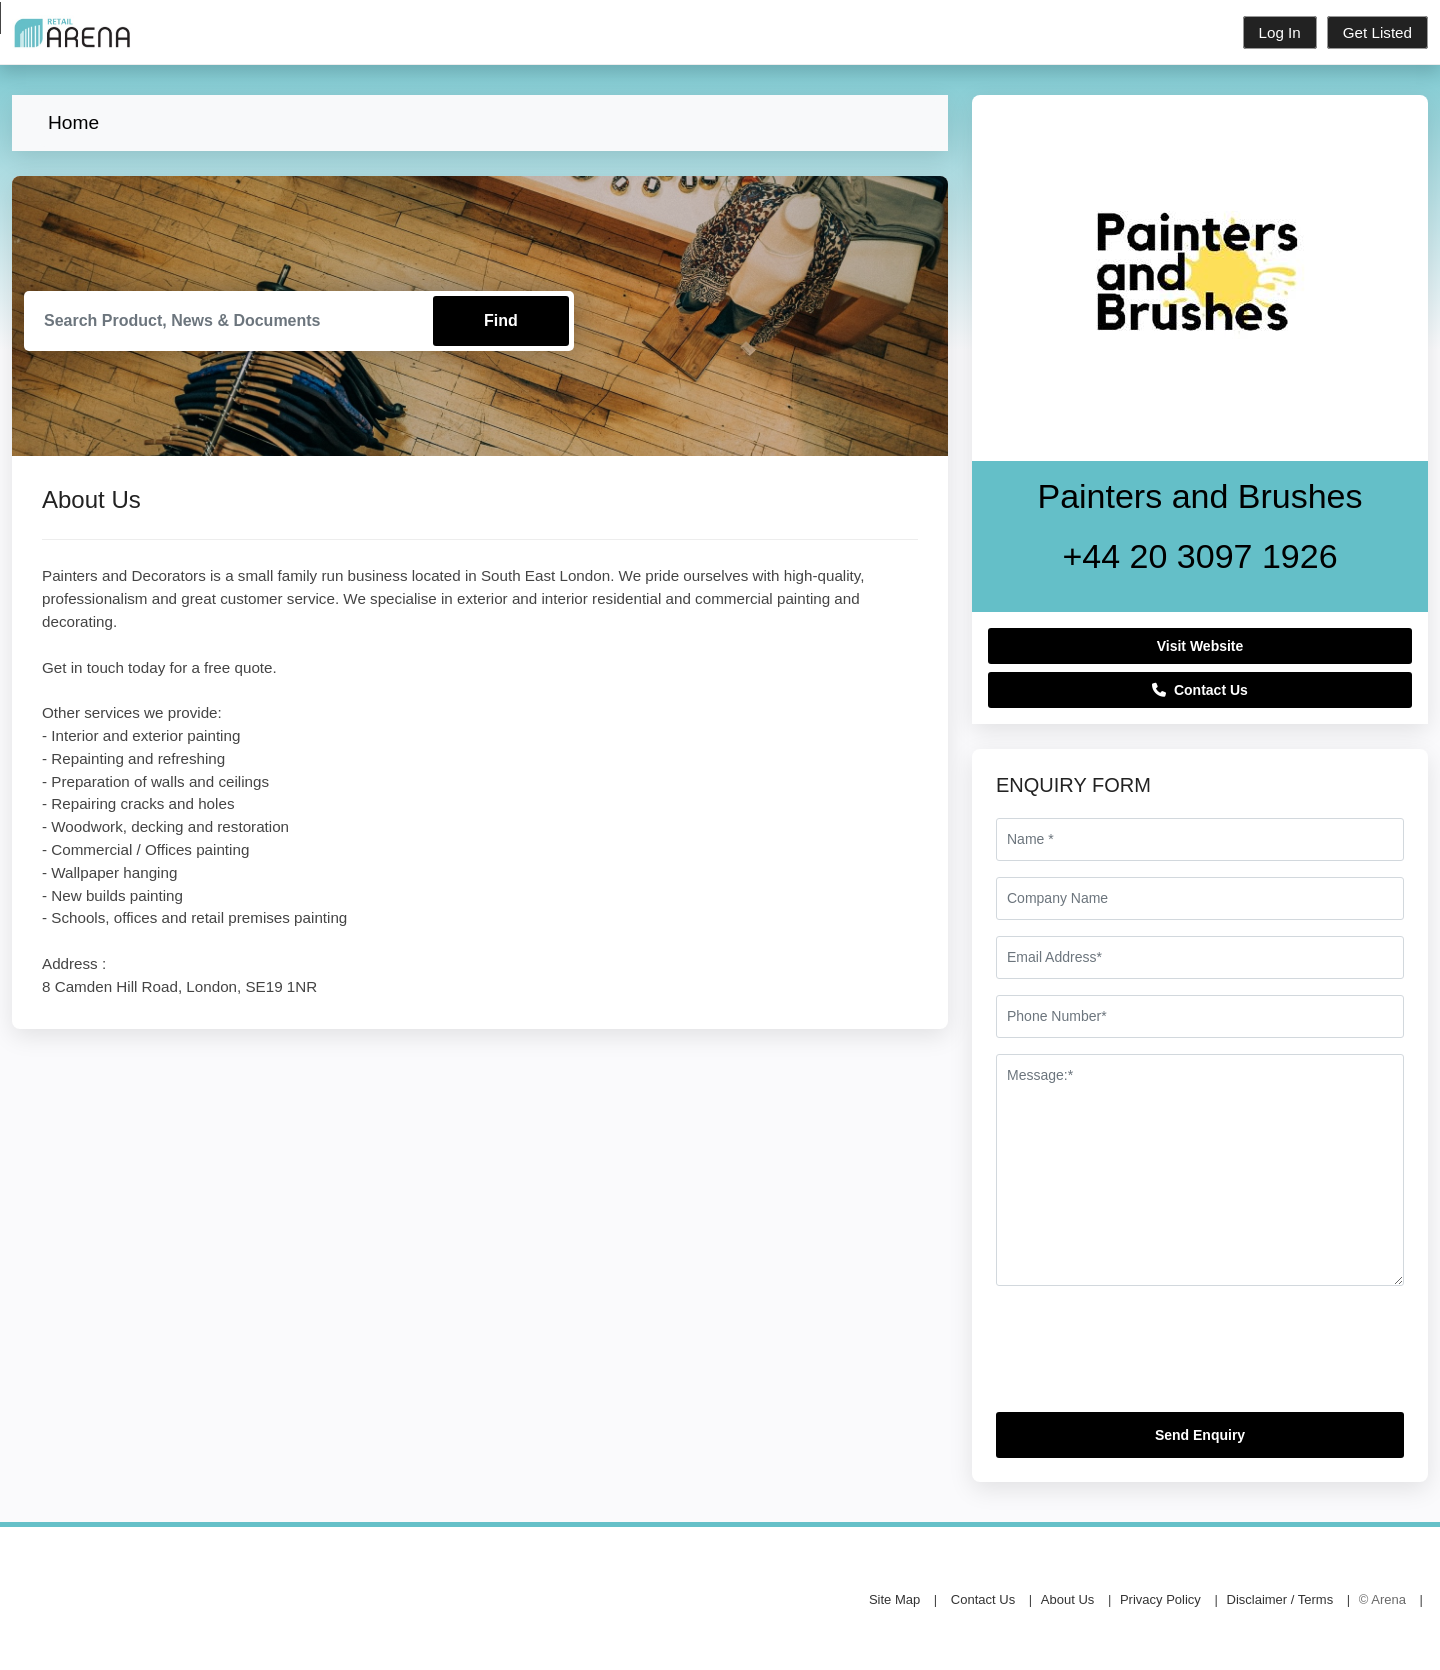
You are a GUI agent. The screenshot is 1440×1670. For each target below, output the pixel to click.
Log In (1280, 32)
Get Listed (1377, 32)
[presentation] (1148, 1357)
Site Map (894, 1599)
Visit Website (1200, 646)
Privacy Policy (1160, 1599)
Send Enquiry (1200, 1435)
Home (73, 122)
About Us (1067, 1599)
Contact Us (1200, 690)
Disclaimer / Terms (1280, 1599)
